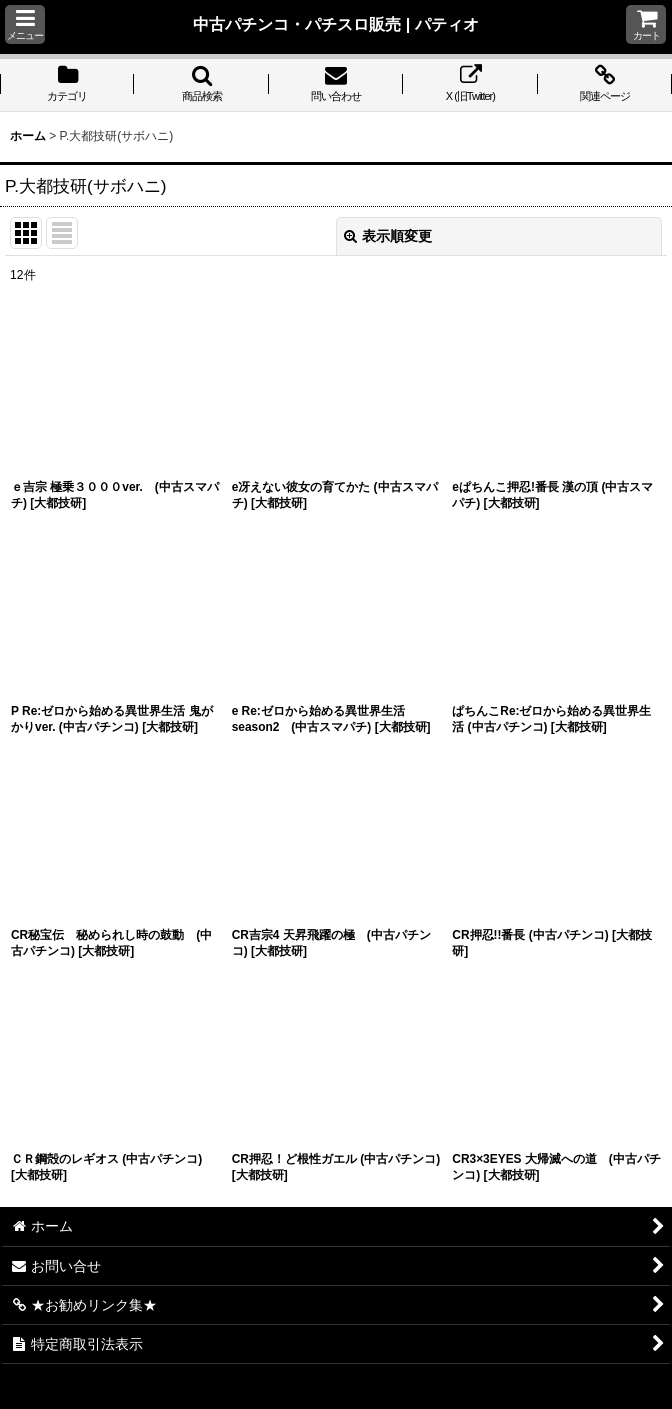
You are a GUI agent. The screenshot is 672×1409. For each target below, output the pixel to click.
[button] (25, 24)
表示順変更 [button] (388, 236)
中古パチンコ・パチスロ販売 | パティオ (336, 24)
